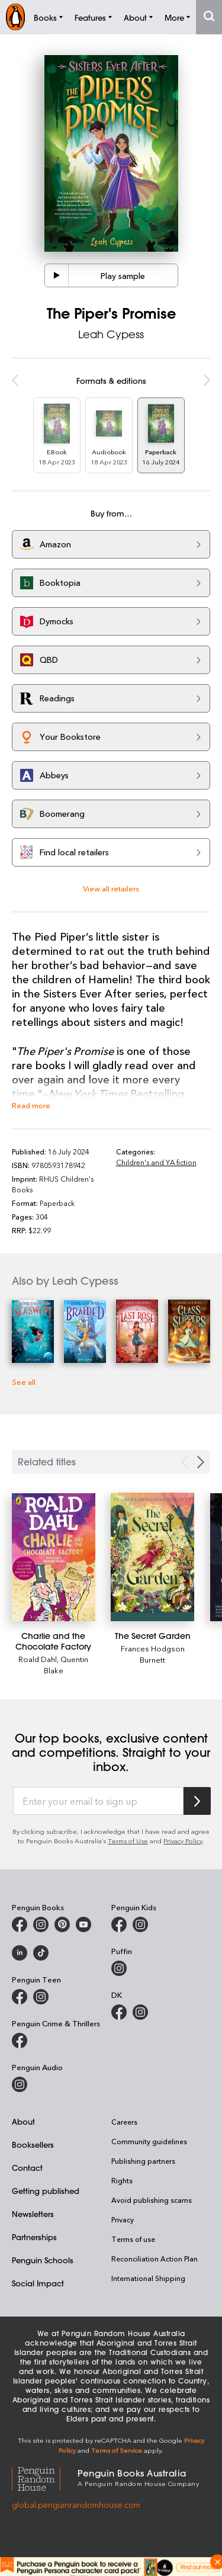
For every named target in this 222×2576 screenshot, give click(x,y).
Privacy (122, 2219)
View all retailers (111, 888)
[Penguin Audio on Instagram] (19, 2084)
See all (24, 1381)
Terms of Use (128, 1841)
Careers (124, 2121)
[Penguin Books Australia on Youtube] (83, 1924)
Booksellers (33, 2144)
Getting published (45, 2191)
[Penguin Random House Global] (45, 2477)
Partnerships (34, 2237)
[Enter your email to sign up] (98, 1801)
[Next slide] (200, 1462)
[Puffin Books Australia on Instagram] (119, 1968)
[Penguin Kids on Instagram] (140, 1924)
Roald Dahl (37, 1658)
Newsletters (33, 2214)
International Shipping (148, 2278)
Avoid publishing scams (151, 2200)
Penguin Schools (42, 2260)
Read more (31, 1105)
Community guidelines (149, 2141)
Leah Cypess (111, 334)
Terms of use (133, 2239)
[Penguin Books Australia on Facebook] (19, 1924)
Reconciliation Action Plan (154, 2258)
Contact (27, 2168)
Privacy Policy (182, 1841)
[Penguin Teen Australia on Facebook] (19, 1996)
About (23, 2121)
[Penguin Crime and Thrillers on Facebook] (19, 2040)
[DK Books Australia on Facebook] (119, 2012)
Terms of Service (116, 2450)
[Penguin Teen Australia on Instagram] (41, 1996)
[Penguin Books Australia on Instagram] (41, 1924)
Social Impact (38, 2283)
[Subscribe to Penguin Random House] (197, 1801)
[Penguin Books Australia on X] (62, 1924)
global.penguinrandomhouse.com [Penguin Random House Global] (76, 2504)
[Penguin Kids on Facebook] (119, 1924)
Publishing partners (143, 2160)
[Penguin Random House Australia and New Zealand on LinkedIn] (19, 1953)
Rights (122, 2180)
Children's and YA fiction (156, 1162)
